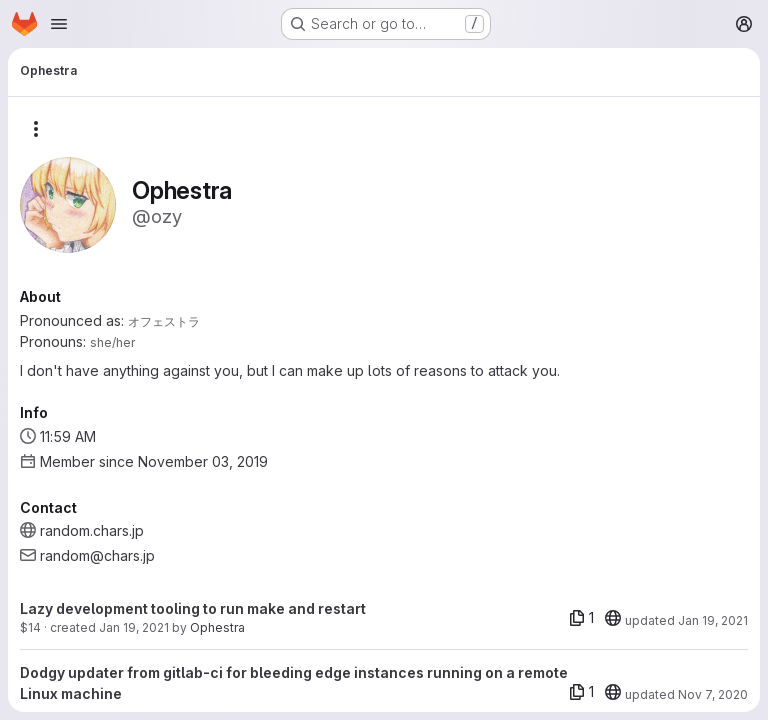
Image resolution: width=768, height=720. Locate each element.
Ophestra (217, 627)
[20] (613, 618)
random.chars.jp (92, 530)
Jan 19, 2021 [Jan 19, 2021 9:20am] (134, 627)
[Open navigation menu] (59, 24)
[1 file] (581, 618)
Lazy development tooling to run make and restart (193, 608)
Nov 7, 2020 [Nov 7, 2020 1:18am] (713, 694)
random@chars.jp (97, 555)
